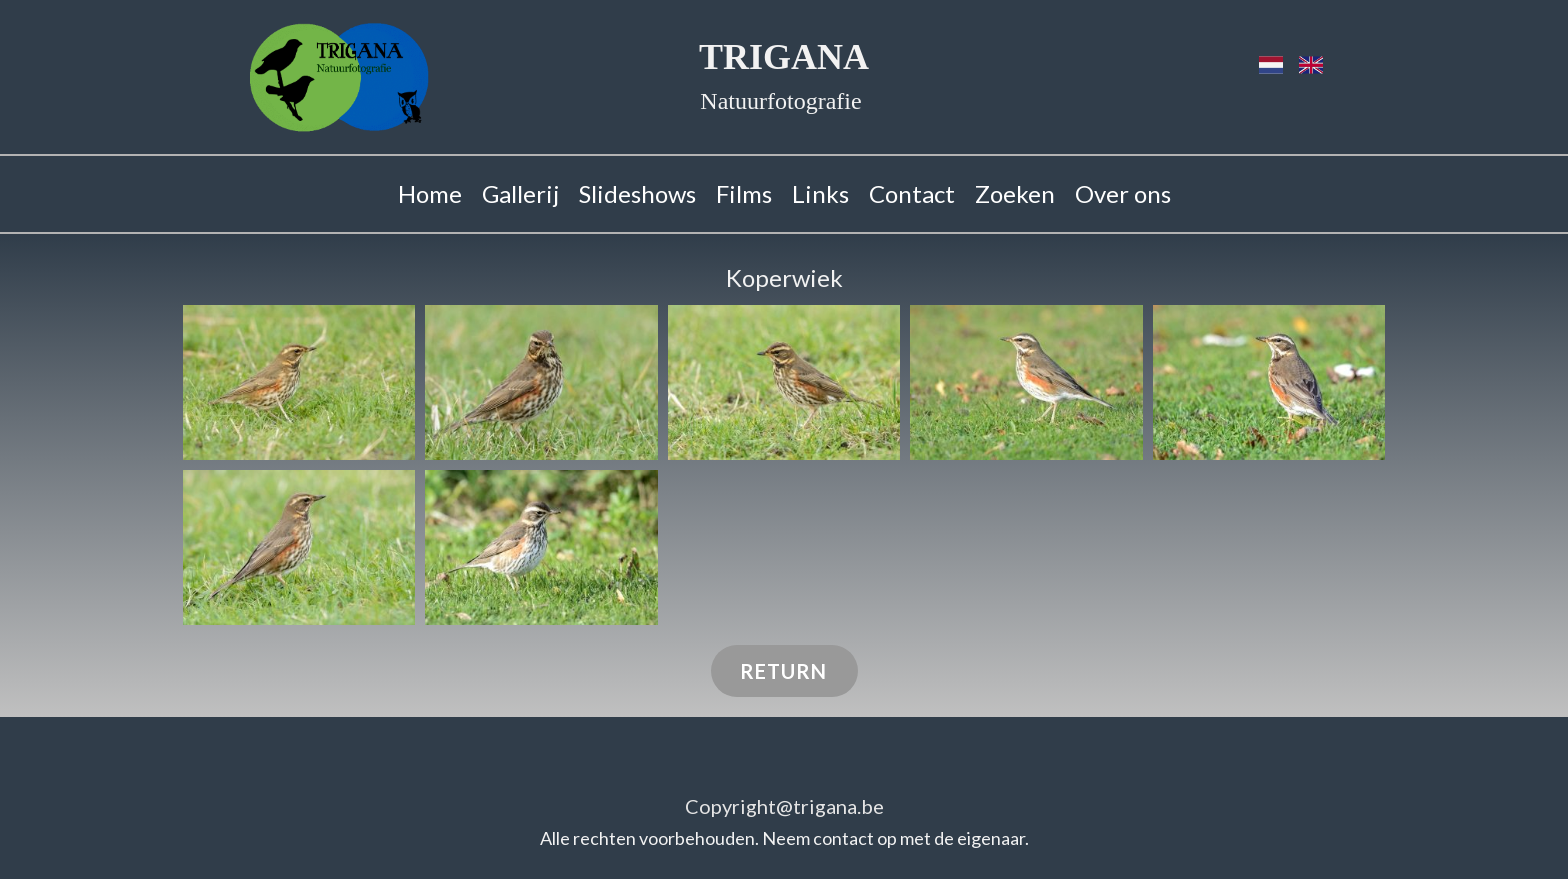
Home (430, 193)
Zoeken (1015, 193)
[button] (299, 382)
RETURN (783, 671)
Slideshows (637, 193)
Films (744, 193)
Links (820, 193)
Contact (912, 193)
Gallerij (520, 193)
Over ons (1123, 193)
